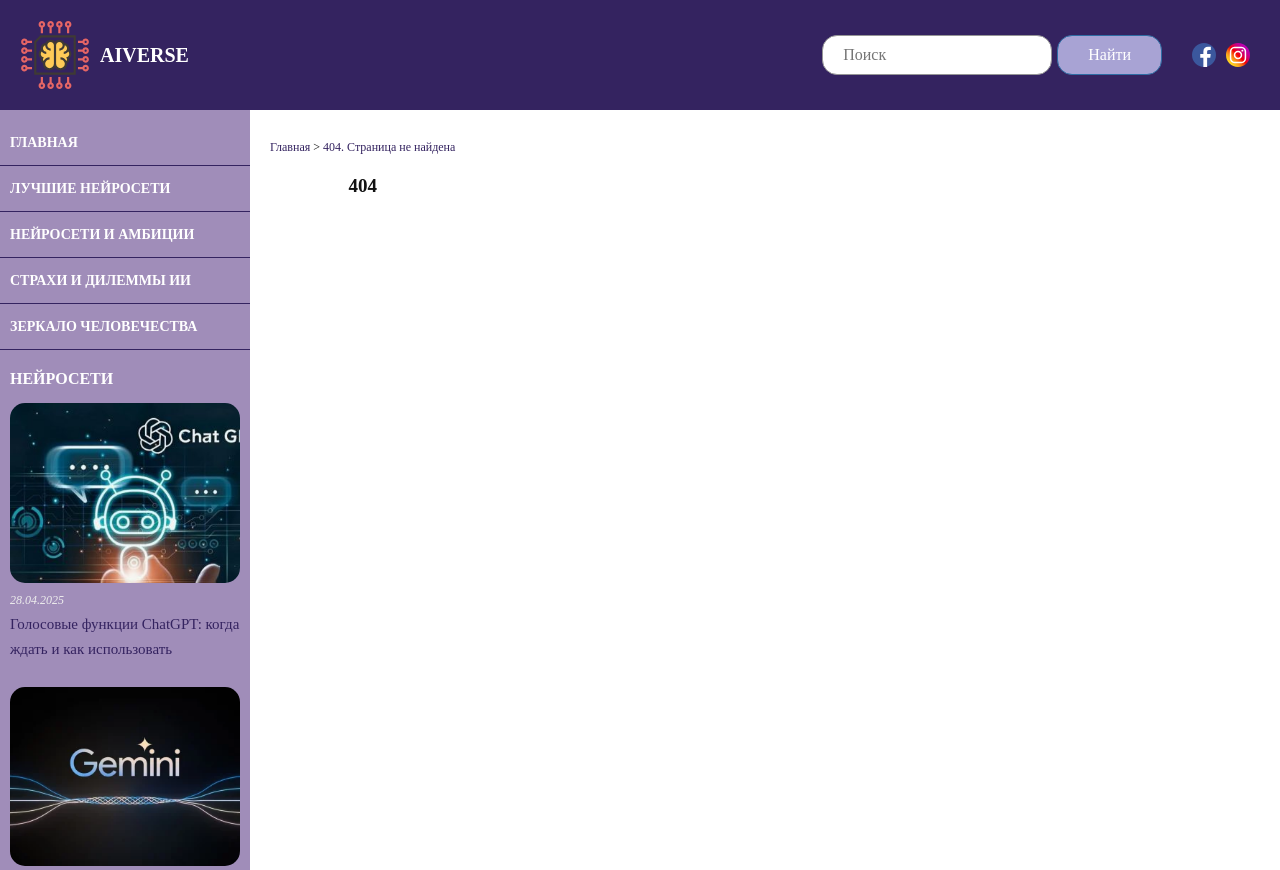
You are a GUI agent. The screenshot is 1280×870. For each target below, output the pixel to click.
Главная (44, 142)
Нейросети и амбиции (102, 234)
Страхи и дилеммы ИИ (100, 280)
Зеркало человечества (103, 326)
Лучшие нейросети (90, 188)
